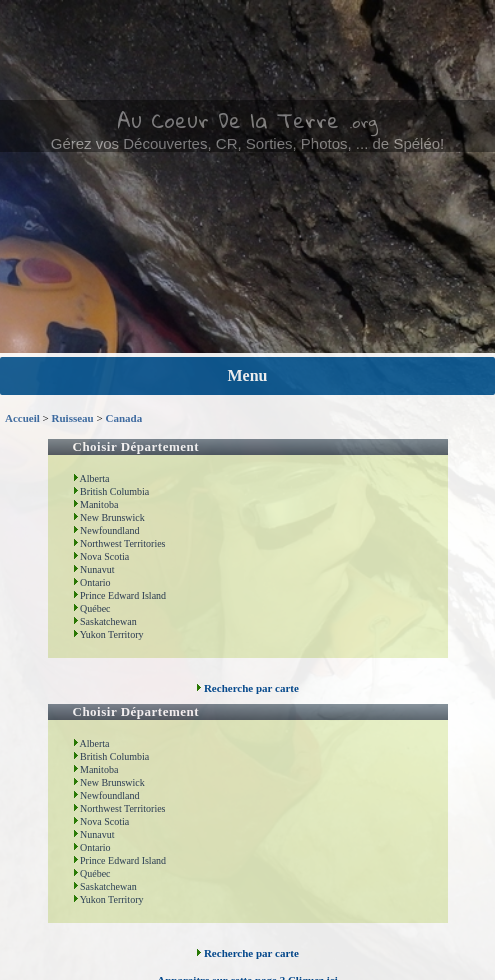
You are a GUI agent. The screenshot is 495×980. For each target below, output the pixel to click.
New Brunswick (109, 517)
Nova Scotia (101, 556)
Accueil (22, 418)
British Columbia (111, 491)
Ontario (92, 582)
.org (363, 122)
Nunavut (94, 569)
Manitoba (96, 504)
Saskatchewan (105, 621)
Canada (123, 418)
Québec (92, 608)
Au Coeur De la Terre (228, 120)
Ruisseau (73, 418)
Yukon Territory (108, 634)
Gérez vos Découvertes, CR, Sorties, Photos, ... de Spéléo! (248, 143)
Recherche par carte (247, 688)
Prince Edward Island (120, 595)
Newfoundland (106, 530)
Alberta (91, 478)
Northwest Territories (119, 543)
